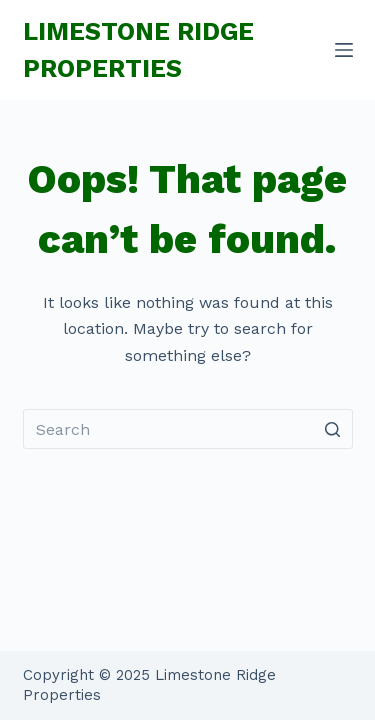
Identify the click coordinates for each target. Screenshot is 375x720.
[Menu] (344, 50)
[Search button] (333, 429)
